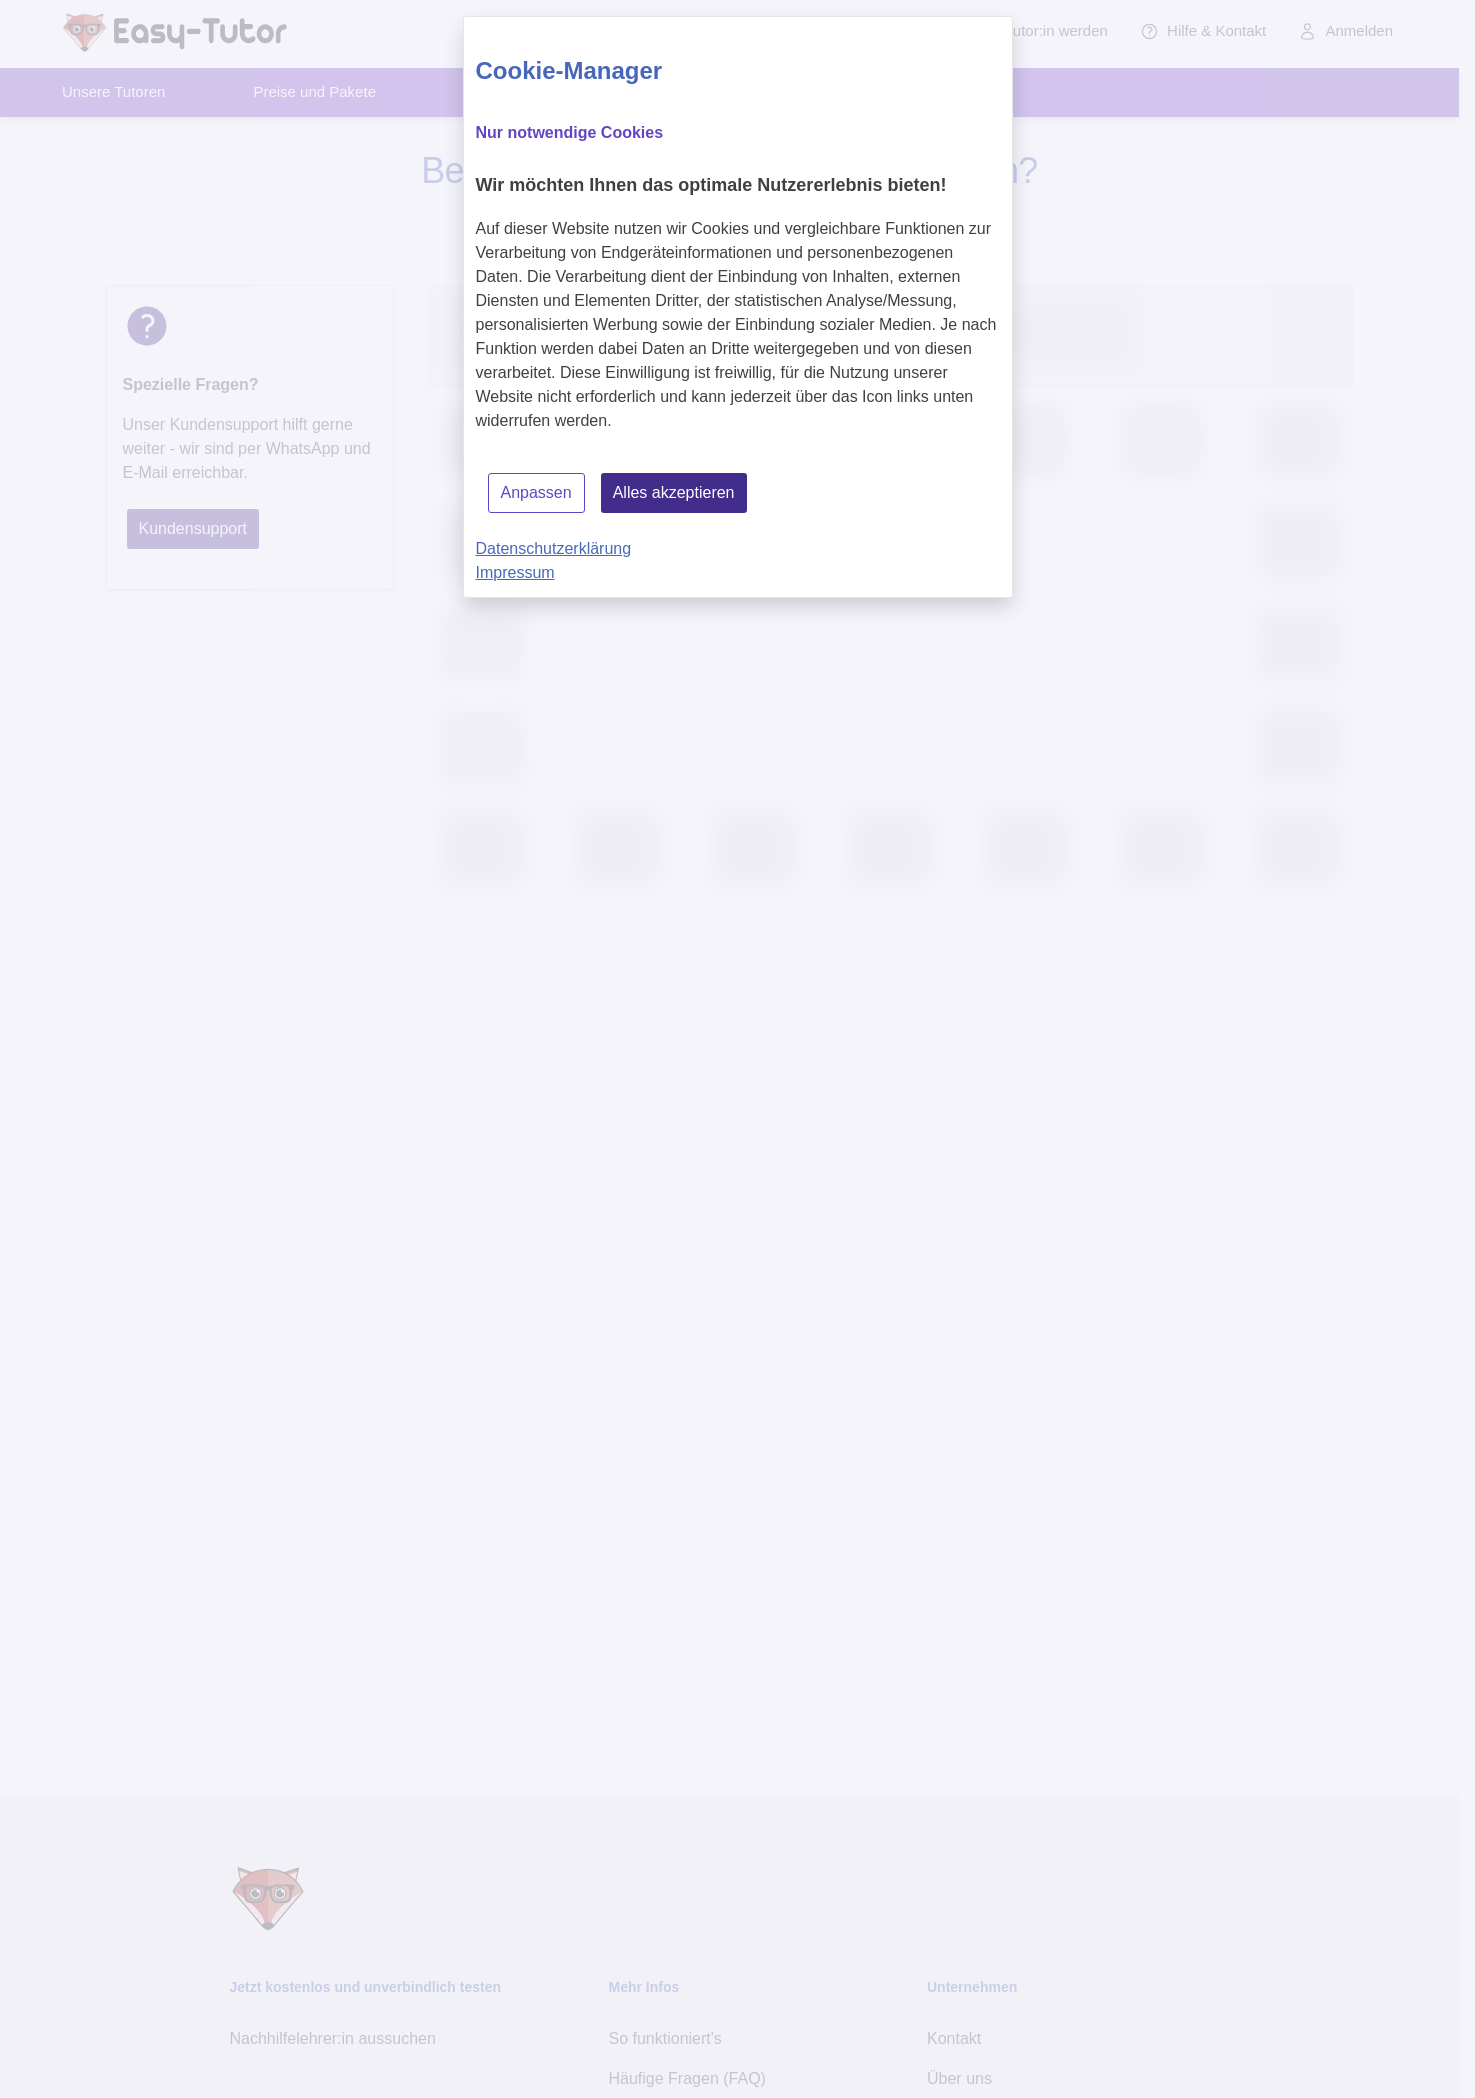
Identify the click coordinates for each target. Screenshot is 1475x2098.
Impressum (515, 572)
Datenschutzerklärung (554, 548)
